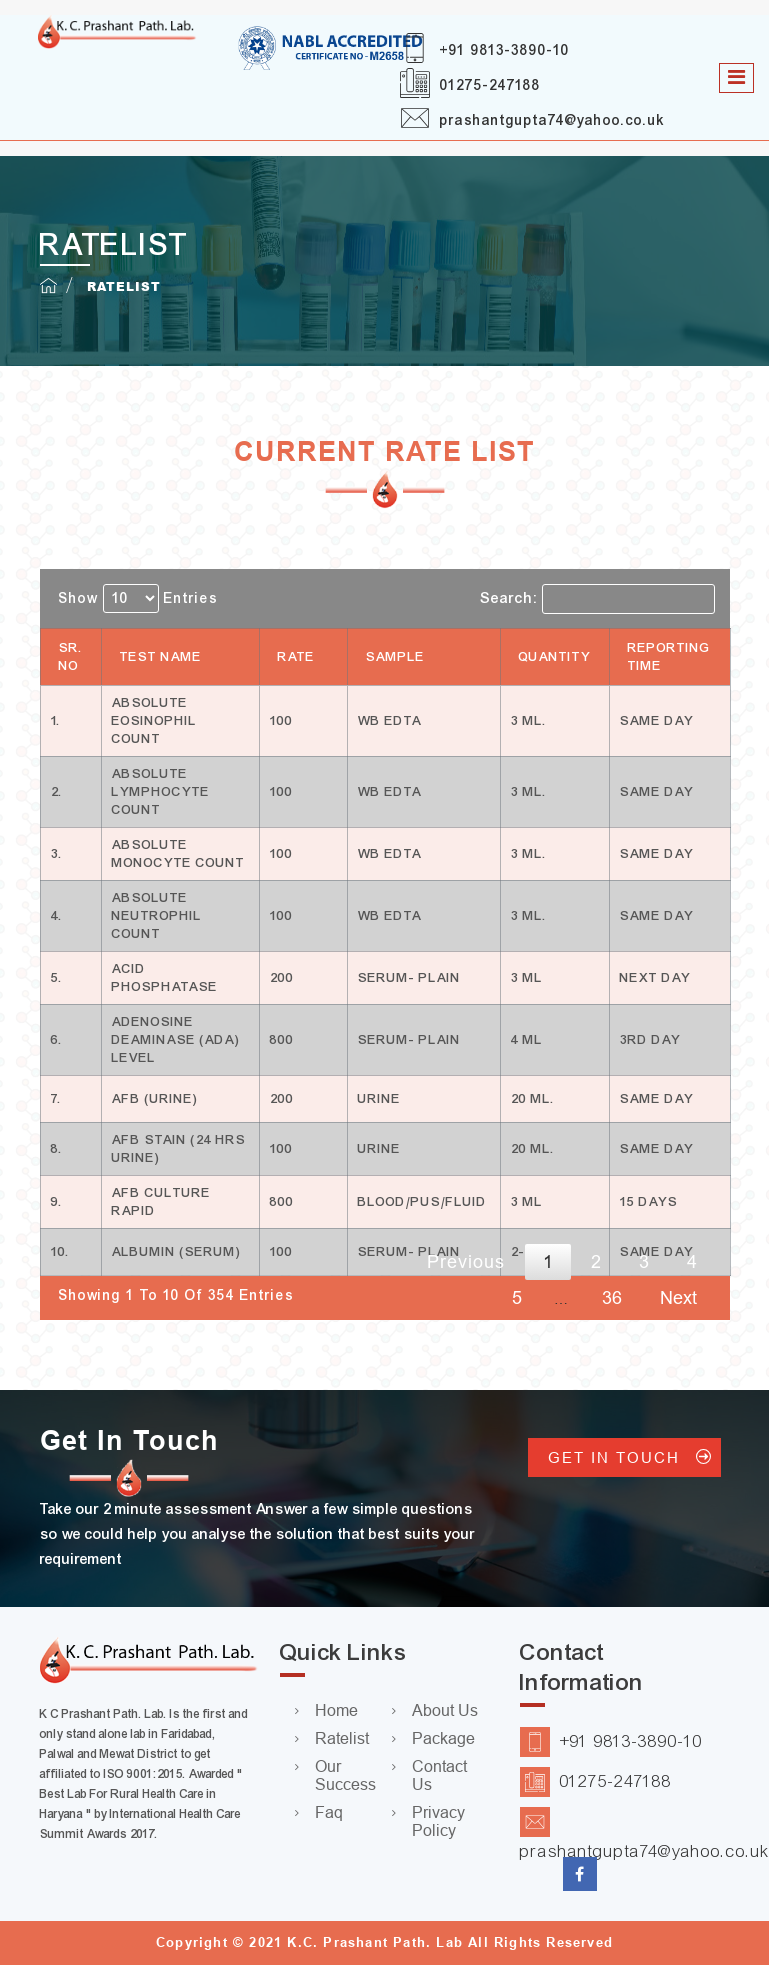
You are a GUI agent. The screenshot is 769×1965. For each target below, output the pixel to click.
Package (443, 1738)
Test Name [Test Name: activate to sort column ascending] (161, 657)
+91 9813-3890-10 (505, 50)
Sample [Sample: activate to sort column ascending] (395, 657)
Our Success (345, 1775)
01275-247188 (490, 85)
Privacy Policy (438, 1821)
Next (678, 1298)
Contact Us (439, 1775)
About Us (445, 1710)
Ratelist (342, 1738)
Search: (597, 599)
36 (612, 1298)
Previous (466, 1262)
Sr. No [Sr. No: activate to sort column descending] (71, 657)
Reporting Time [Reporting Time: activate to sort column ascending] (669, 657)
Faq (329, 1812)
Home (336, 1710)
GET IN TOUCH (624, 1457)
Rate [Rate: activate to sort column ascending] (296, 657)
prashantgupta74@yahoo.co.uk (552, 120)
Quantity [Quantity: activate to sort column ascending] (555, 657)
